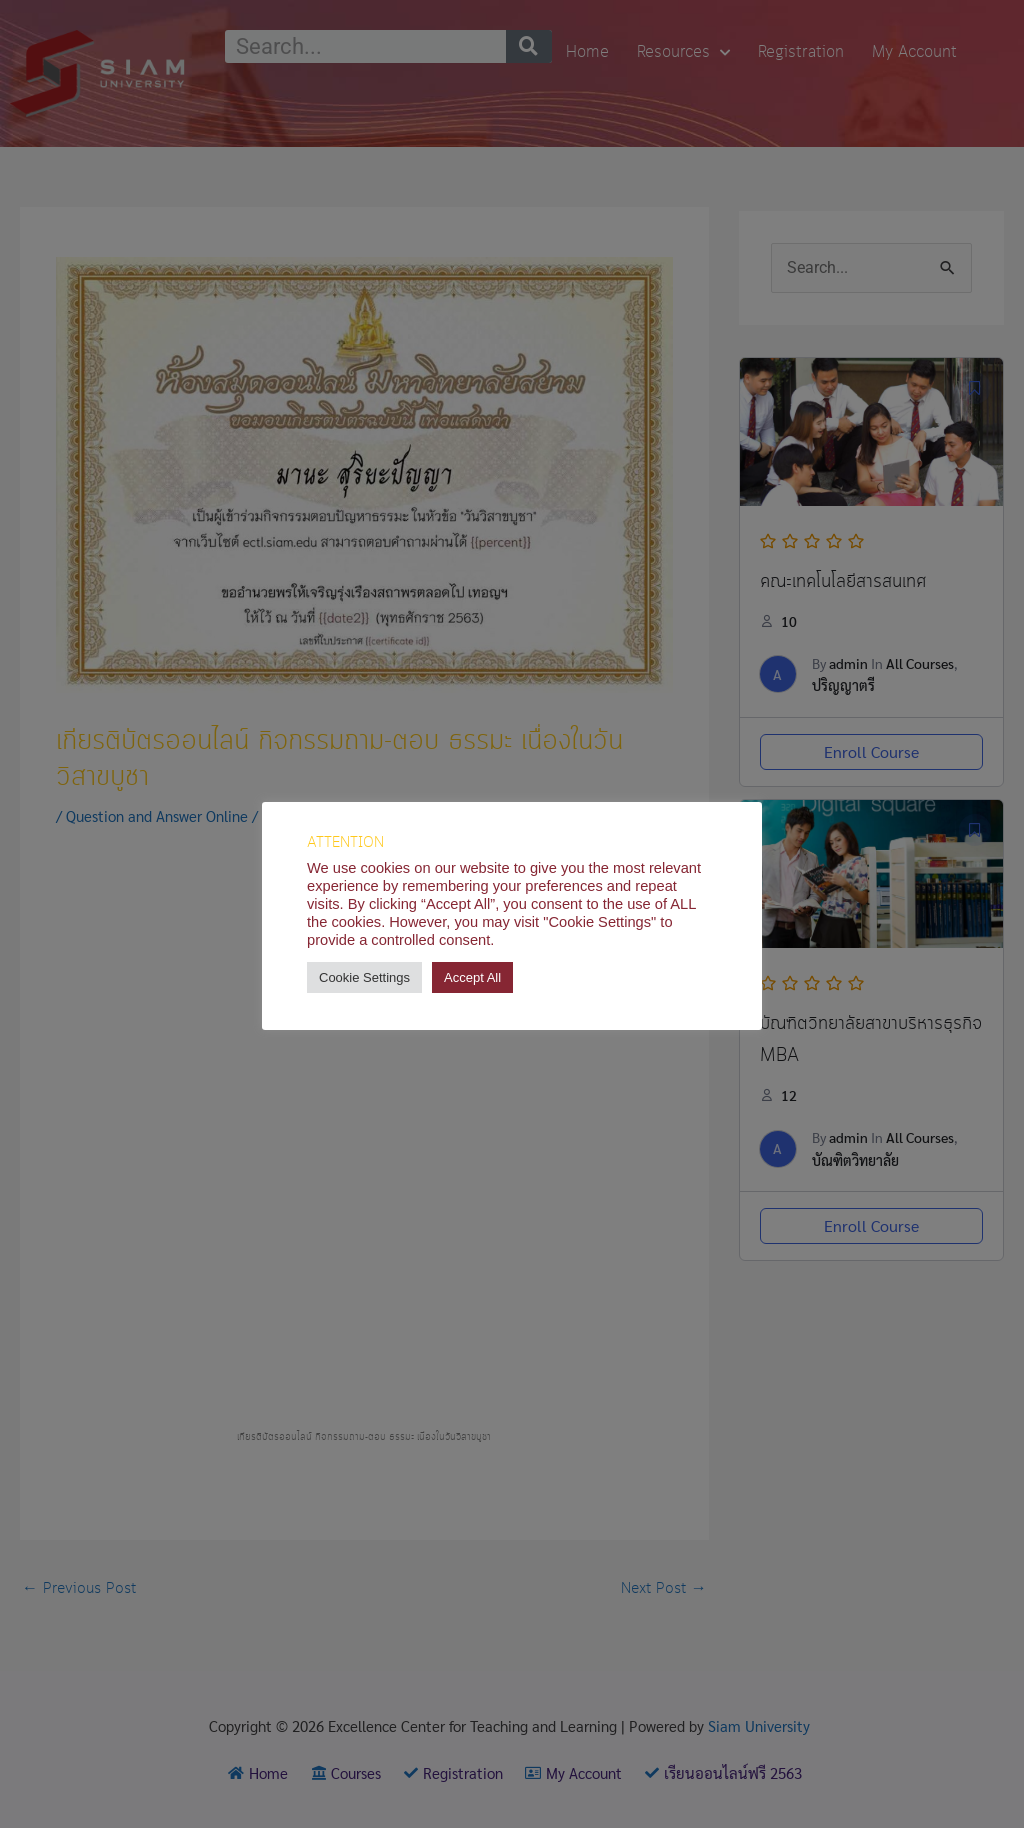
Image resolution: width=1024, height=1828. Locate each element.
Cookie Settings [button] (364, 977)
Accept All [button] (472, 977)
